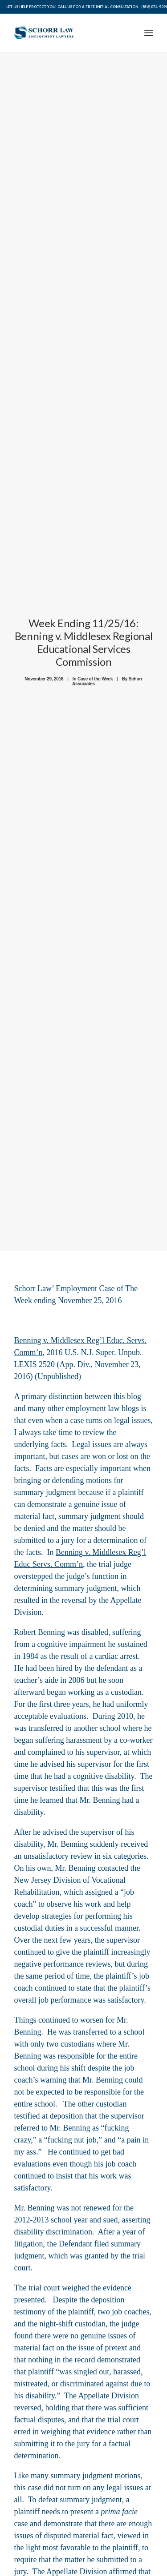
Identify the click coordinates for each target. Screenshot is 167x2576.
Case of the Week (95, 674)
